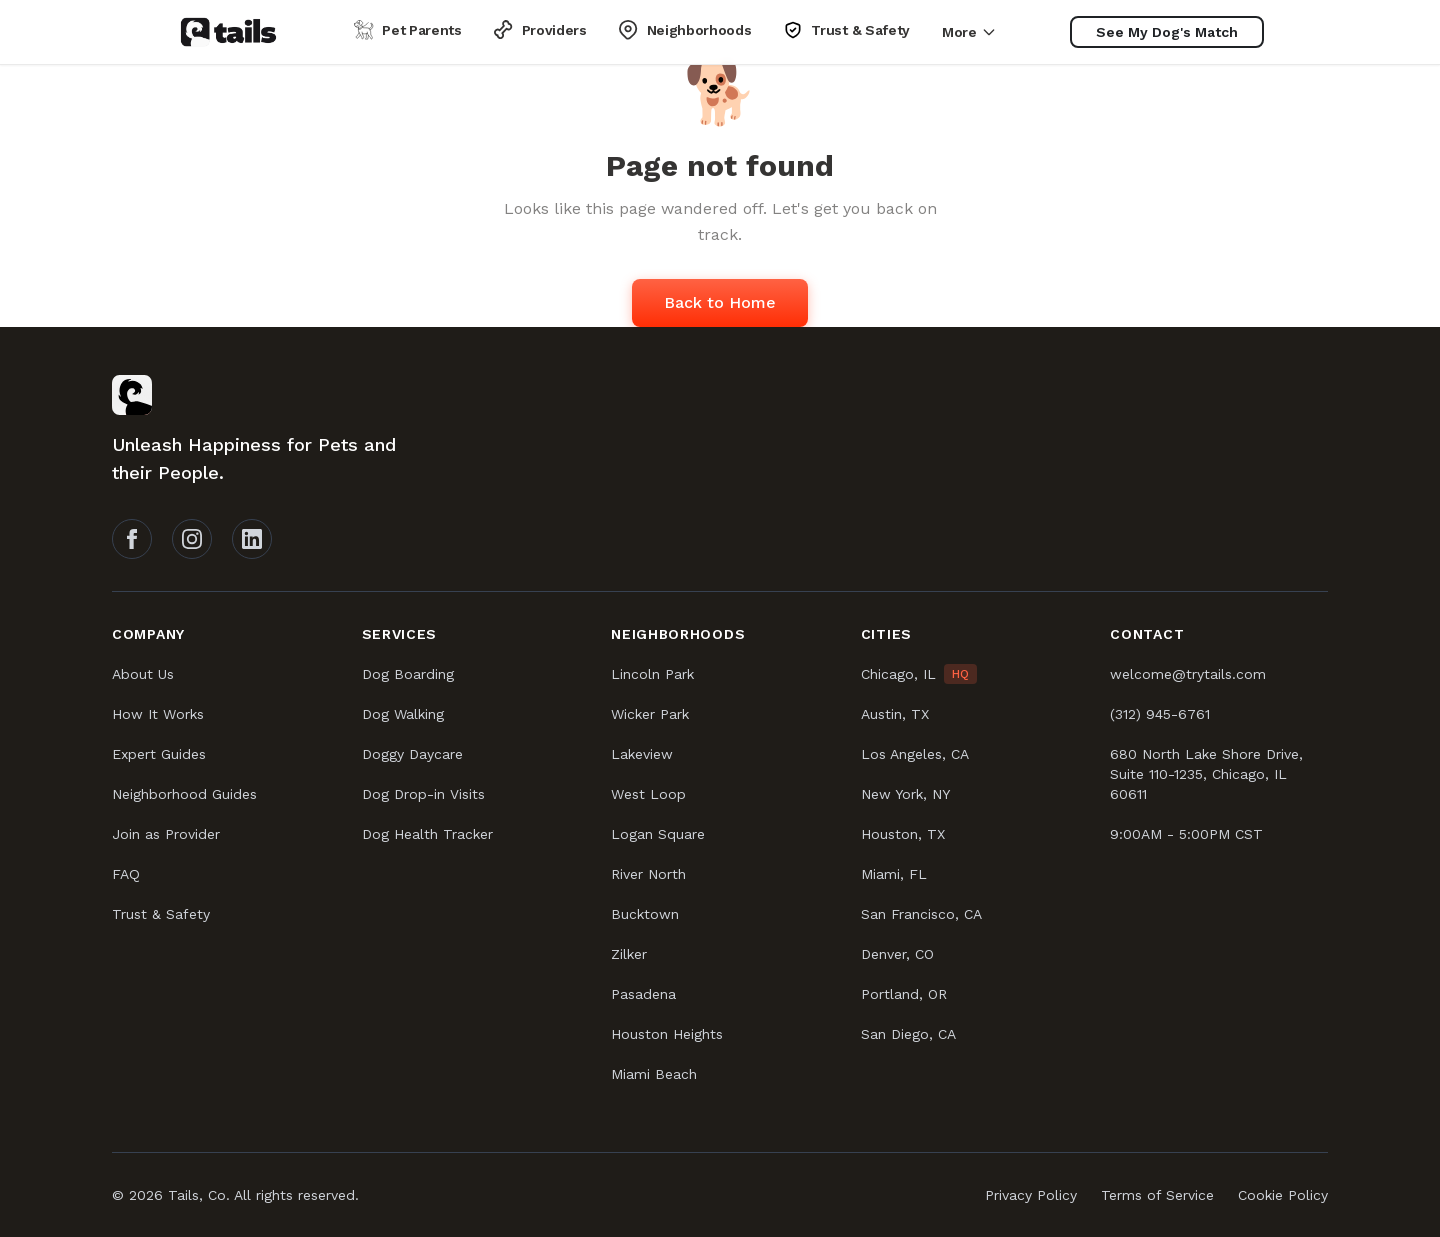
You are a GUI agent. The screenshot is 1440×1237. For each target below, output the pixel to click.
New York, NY (905, 794)
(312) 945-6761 (1160, 714)
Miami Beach (654, 1074)
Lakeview (642, 754)
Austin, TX (895, 714)
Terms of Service (1157, 1195)
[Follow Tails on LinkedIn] (252, 539)
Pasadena (643, 994)
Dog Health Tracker (427, 834)
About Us (143, 674)
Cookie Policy (1283, 1195)
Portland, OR (904, 994)
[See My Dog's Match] (1167, 32)
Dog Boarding (408, 674)
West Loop (648, 794)
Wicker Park (650, 714)
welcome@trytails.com (1188, 674)
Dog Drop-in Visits (423, 794)
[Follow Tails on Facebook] (132, 539)
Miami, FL (894, 874)
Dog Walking (403, 714)
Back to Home (720, 302)
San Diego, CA (908, 1034)
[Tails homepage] (228, 32)
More (969, 32)
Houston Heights (667, 1034)
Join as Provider (166, 834)
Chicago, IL (898, 674)
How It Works (158, 714)
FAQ (126, 874)
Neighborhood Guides (184, 794)
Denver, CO (897, 954)
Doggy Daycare (412, 754)
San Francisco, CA (921, 914)
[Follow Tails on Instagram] (192, 539)
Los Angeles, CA (915, 754)
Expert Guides (159, 754)
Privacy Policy (1031, 1195)
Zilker (629, 954)
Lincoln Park (652, 674)
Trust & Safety (161, 914)
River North (648, 874)
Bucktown (645, 914)
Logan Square (658, 834)
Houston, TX (903, 834)
